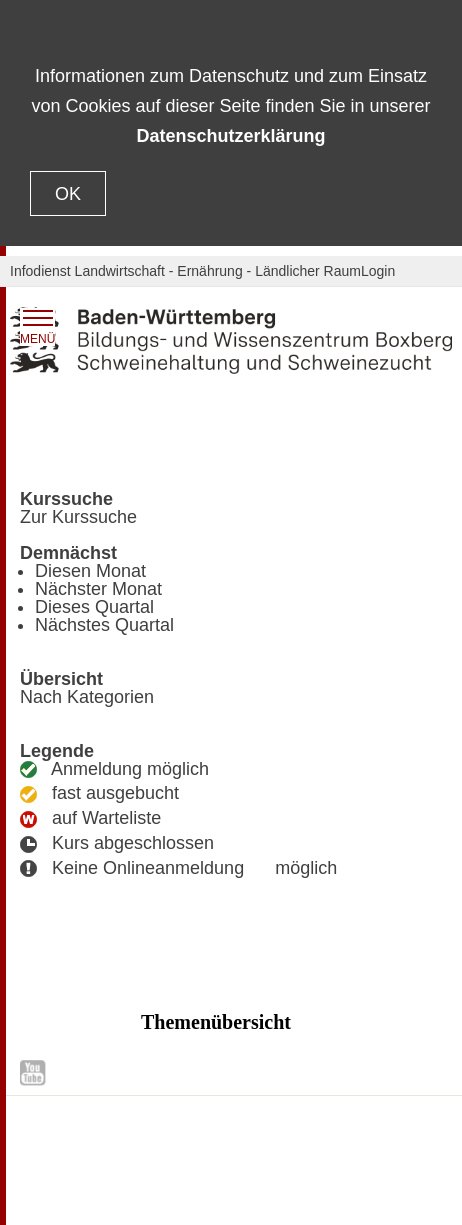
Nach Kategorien (87, 697)
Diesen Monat (90, 571)
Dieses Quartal (94, 607)
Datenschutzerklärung (230, 136)
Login (378, 271)
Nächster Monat (98, 589)
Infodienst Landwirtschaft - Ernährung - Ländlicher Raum (185, 271)
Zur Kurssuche (78, 517)
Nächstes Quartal (104, 625)
